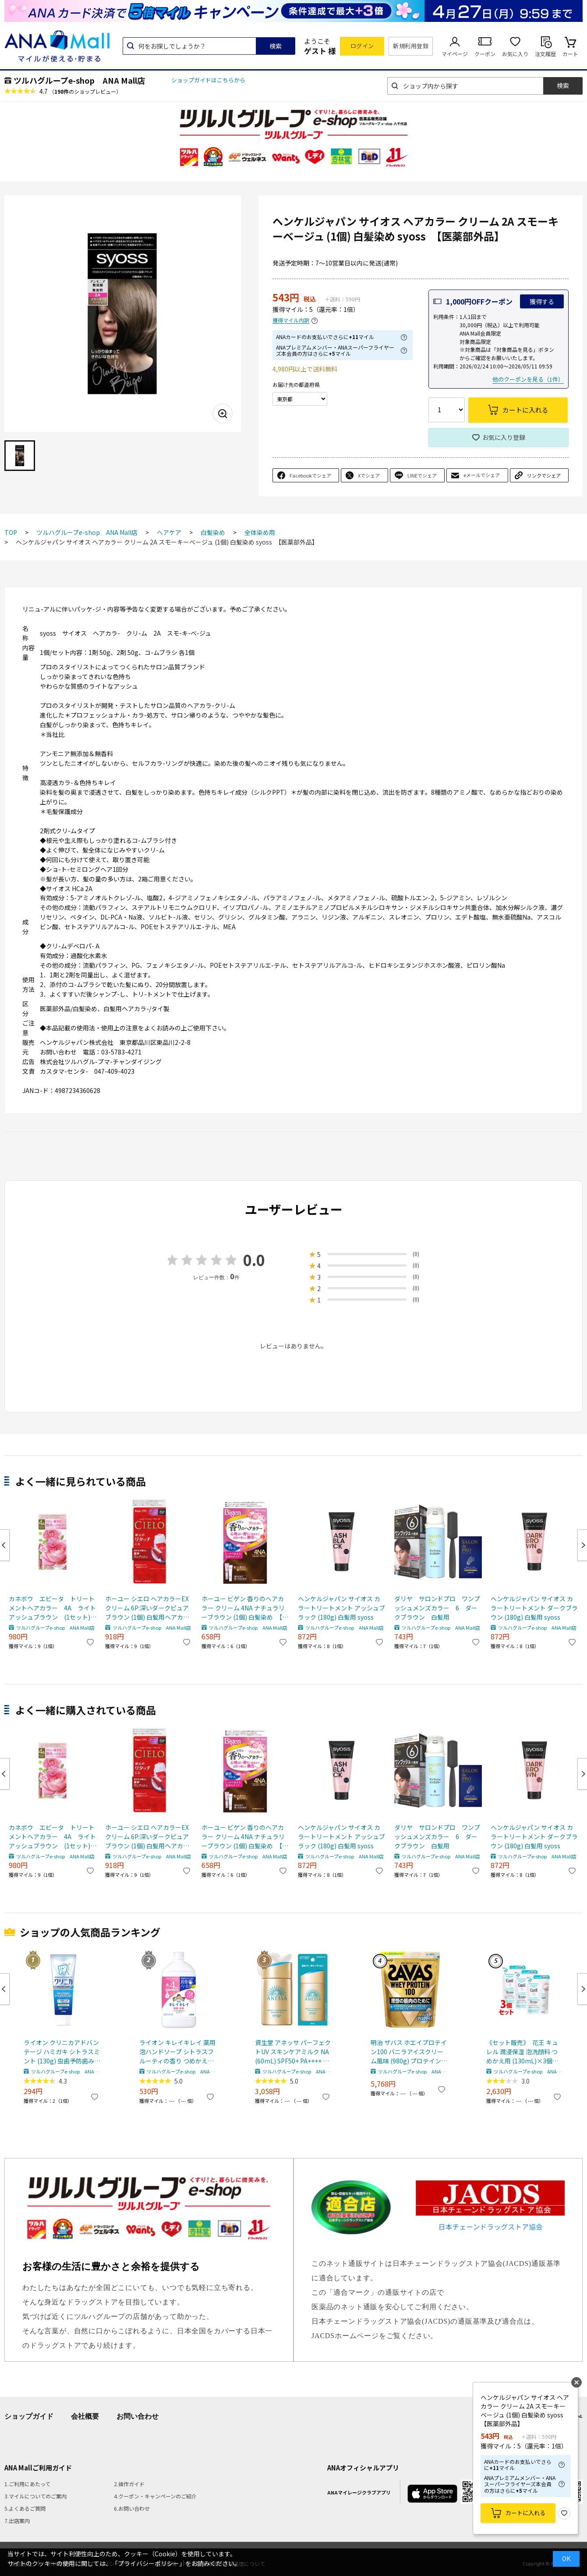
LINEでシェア (422, 475)
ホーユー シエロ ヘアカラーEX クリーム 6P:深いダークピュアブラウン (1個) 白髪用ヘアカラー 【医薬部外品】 (147, 1608)
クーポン (484, 53)
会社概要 (85, 2416)
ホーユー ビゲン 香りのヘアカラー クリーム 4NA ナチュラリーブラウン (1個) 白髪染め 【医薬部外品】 (245, 1608)
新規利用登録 (410, 46)
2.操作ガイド (129, 2484)
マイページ (455, 53)
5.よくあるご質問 (25, 2508)
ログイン (362, 46)
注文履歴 (545, 53)
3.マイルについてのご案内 (35, 2496)
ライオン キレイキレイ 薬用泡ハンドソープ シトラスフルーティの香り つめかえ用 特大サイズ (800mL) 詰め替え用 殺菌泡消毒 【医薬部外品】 (177, 2052)
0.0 (254, 1259)
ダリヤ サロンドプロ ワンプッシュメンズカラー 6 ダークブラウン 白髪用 (437, 1607)
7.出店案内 (17, 2520)
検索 (275, 46)
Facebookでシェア (310, 475)
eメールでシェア (481, 474)
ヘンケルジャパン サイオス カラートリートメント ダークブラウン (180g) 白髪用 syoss (534, 1607)
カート (570, 53)
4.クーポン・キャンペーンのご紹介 (155, 2496)
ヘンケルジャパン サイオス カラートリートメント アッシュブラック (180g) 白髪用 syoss (341, 1607)
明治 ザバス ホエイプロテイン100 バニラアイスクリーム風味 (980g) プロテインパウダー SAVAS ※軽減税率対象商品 (409, 2052)
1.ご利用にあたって (27, 2484)
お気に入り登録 (503, 437)
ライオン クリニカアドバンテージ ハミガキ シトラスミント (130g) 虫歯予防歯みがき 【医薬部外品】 (62, 2052)
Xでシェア (369, 475)
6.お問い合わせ (132, 2508)
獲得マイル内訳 (290, 320)
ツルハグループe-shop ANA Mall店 (79, 80)
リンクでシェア (544, 475)
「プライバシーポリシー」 (148, 2563)
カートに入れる (525, 2513)
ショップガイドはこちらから (208, 80)
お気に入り (515, 53)
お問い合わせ (138, 2416)
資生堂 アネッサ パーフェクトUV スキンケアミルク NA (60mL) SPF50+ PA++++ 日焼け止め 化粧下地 (293, 2052)
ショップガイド (28, 2416)
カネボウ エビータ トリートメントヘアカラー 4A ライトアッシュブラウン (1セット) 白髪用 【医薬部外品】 (52, 1608)
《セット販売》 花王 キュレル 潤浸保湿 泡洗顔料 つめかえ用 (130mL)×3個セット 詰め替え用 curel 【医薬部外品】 (524, 2052)
